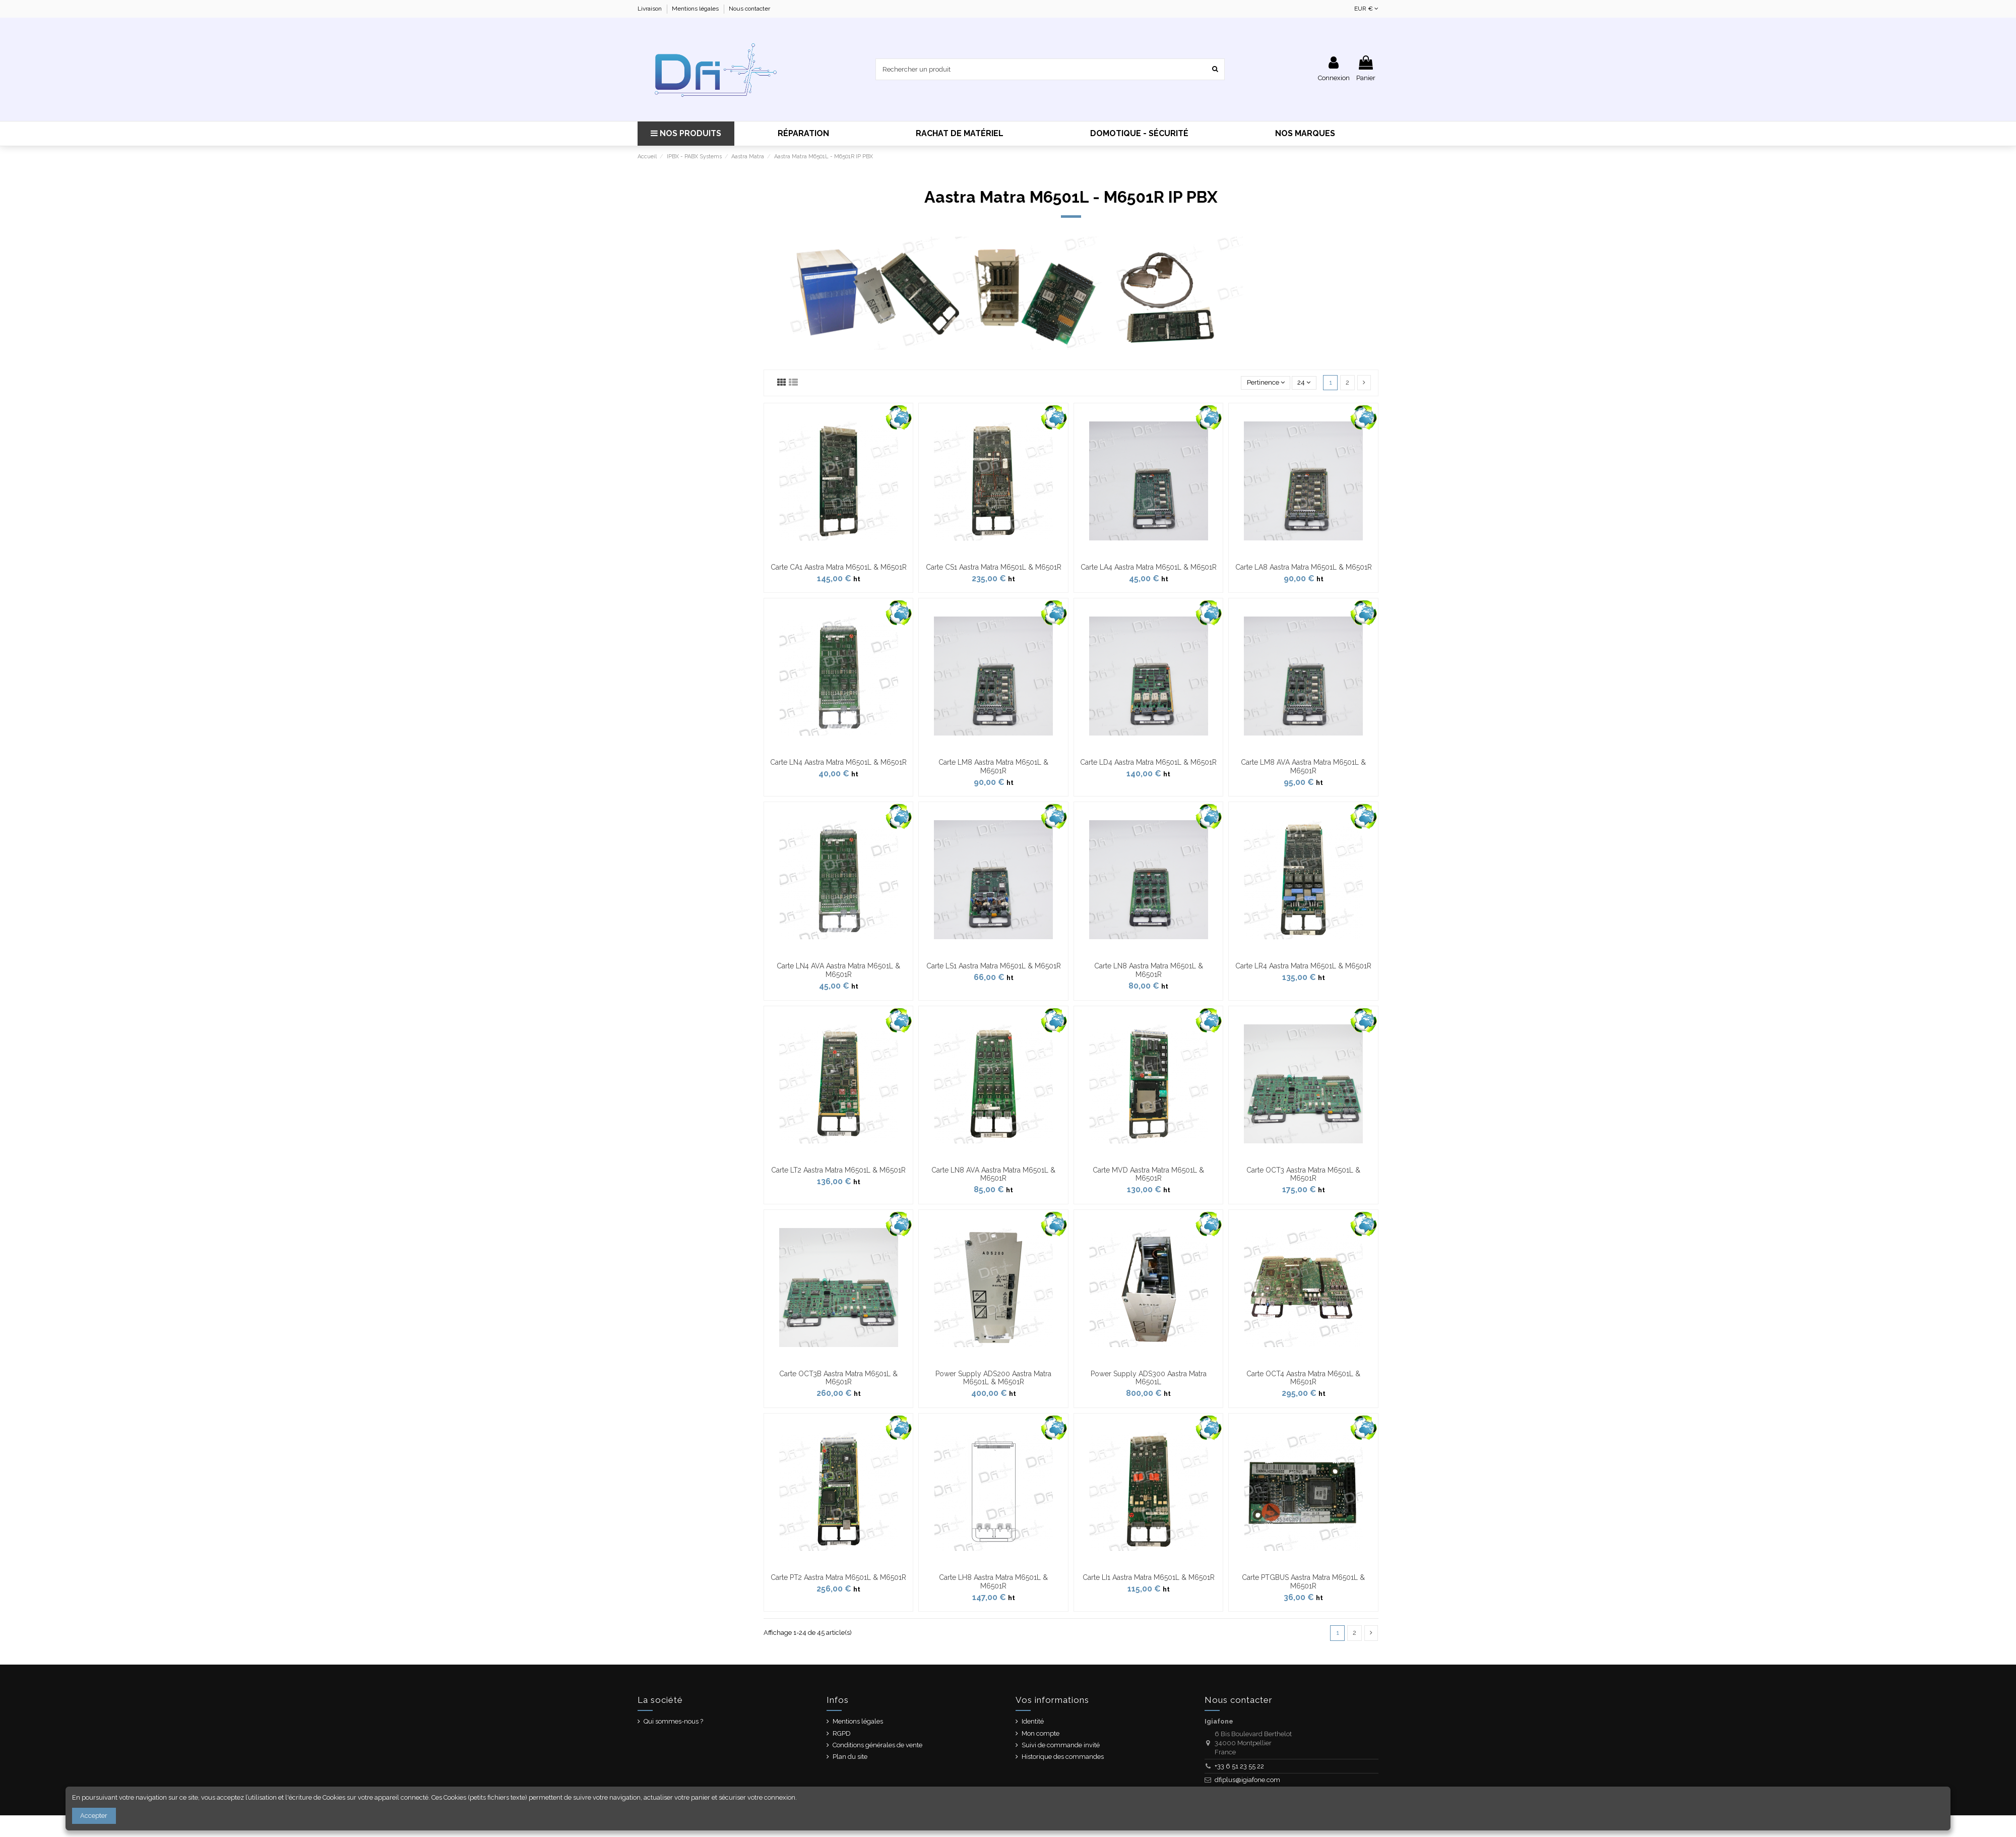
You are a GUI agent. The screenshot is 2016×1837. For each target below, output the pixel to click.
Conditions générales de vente (877, 1745)
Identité (1033, 1721)
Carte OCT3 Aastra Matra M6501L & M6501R (1303, 1174)
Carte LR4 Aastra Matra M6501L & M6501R (1303, 966)
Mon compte (1040, 1733)
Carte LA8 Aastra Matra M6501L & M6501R (1303, 567)
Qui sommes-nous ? (673, 1721)
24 (1303, 382)
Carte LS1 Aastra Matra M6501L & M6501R (993, 966)
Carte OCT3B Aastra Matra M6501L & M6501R (838, 1378)
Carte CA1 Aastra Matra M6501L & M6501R (839, 567)
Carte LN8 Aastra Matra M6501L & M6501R (1148, 970)
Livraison (650, 8)
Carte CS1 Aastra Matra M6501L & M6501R (993, 567)
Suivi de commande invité (1061, 1745)
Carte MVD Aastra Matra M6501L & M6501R (1148, 1174)
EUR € (1366, 8)
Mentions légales (696, 8)
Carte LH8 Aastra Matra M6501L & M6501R (993, 1581)
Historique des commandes (1063, 1756)
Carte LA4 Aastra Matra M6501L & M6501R (1149, 567)
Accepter (93, 1815)
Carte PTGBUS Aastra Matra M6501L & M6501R (1303, 1581)
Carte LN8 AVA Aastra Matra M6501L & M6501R (993, 1174)
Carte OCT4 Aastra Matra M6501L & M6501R (1303, 1378)
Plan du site (850, 1756)
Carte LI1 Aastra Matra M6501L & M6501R (1149, 1577)
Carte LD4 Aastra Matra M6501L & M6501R (1148, 762)
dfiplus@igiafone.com (1247, 1780)
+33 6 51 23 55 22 (1239, 1766)
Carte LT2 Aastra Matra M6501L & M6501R (838, 1170)
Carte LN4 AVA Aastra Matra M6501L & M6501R (838, 970)
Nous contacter (749, 8)
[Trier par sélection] (1265, 383)
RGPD (842, 1733)
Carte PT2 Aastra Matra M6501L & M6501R (838, 1577)
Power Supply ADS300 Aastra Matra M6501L (1149, 1378)
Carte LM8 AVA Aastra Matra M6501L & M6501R (1303, 766)
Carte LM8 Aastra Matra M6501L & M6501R (993, 766)
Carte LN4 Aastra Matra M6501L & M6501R (838, 762)
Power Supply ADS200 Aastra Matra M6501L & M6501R (993, 1378)
